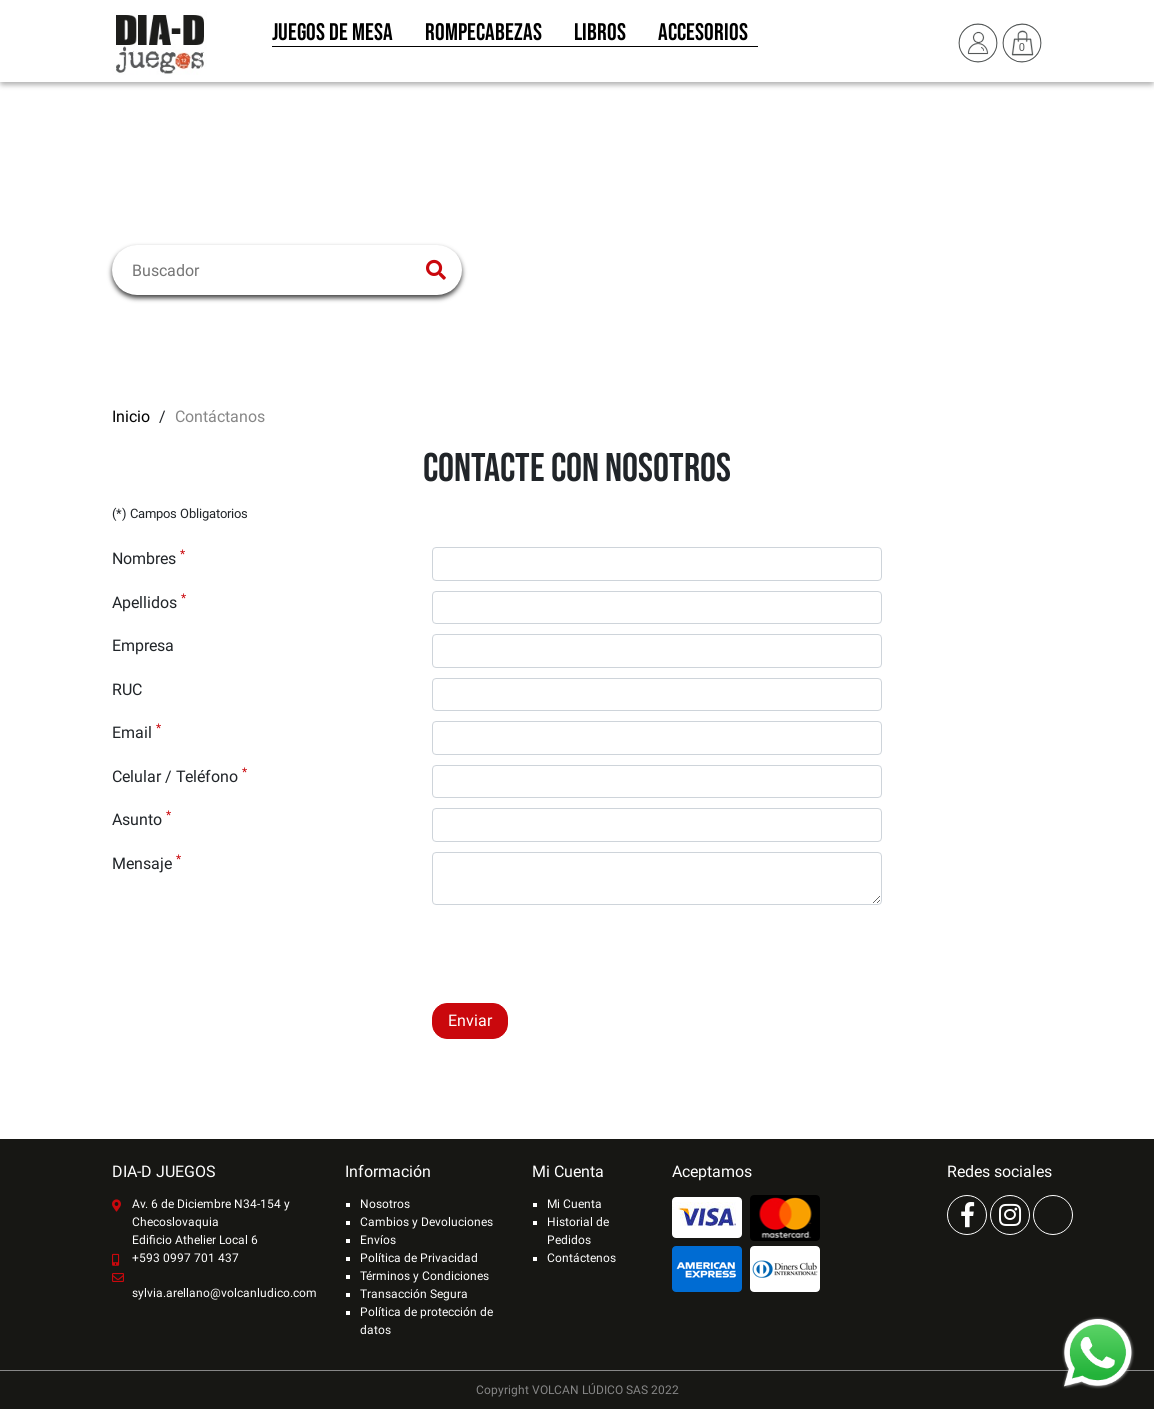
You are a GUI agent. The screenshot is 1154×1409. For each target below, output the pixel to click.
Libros (600, 38)
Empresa (143, 645)
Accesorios (703, 38)
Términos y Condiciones (424, 1276)
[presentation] (584, 954)
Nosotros (385, 1204)
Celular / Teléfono (179, 775)
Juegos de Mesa (332, 38)
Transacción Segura (414, 1294)
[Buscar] (274, 270)
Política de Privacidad (419, 1258)
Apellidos (149, 601)
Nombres (148, 557)
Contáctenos (581, 1258)
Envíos (378, 1240)
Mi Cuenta (574, 1204)
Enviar (470, 1020)
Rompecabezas (483, 38)
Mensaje (146, 862)
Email (136, 731)
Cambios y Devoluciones (426, 1222)
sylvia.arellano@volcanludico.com (224, 1293)
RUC (127, 689)
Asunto (141, 818)
